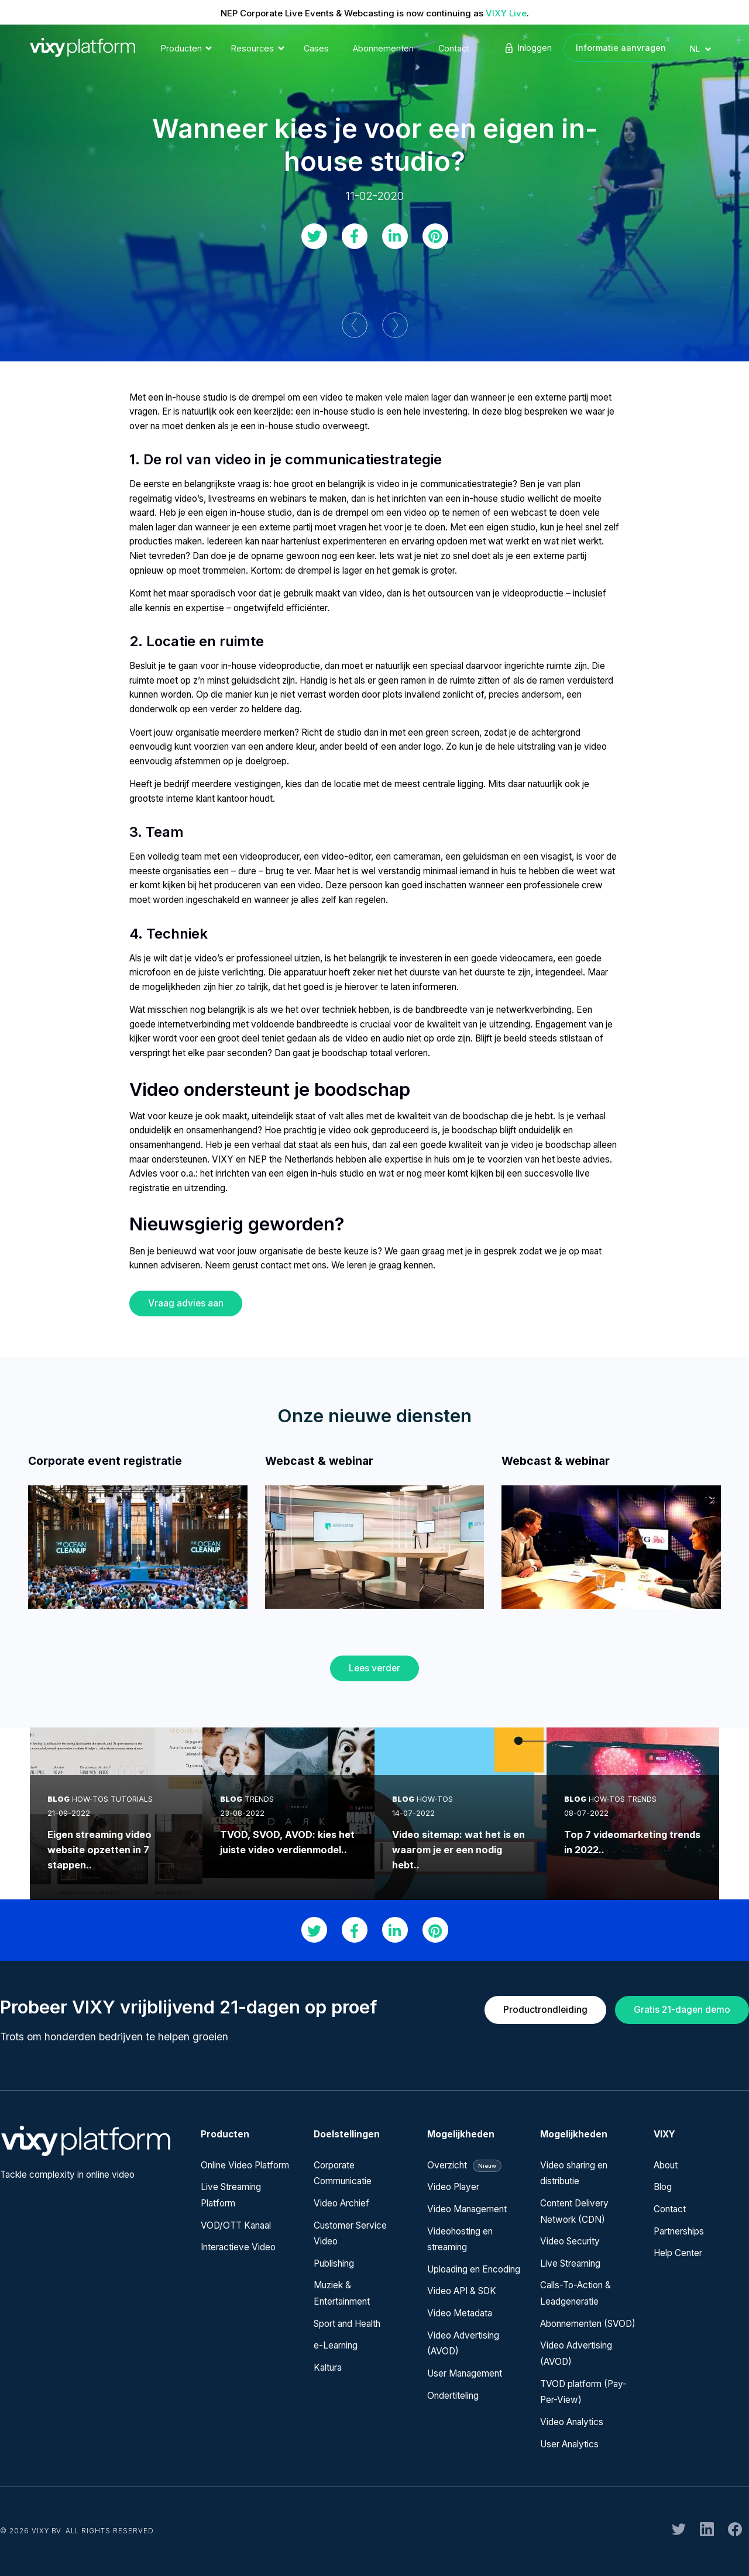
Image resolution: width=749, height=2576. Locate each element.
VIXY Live (506, 13)
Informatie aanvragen (621, 48)
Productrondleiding (545, 2009)
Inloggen (527, 48)
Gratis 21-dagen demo (682, 2009)
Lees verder (374, 1668)
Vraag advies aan (186, 1303)
